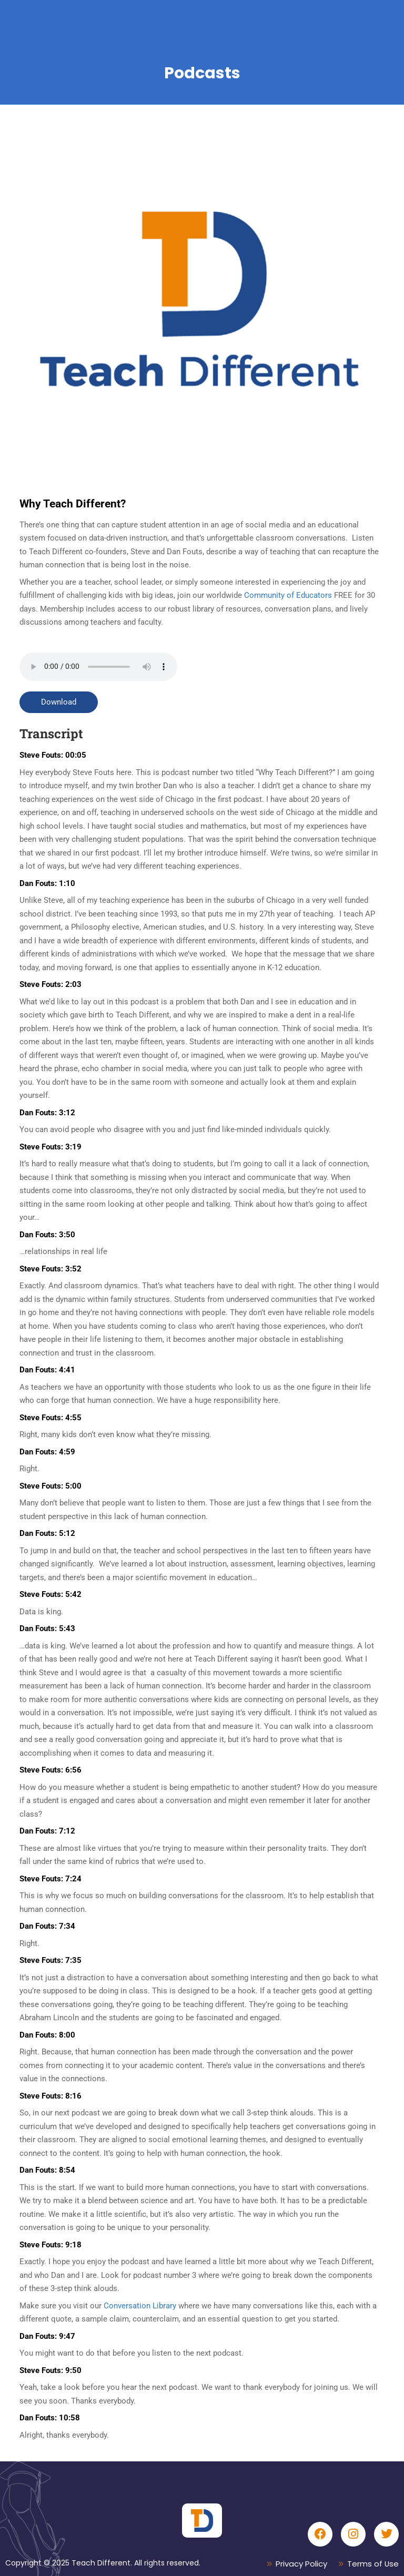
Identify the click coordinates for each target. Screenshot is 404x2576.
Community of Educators (287, 595)
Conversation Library (140, 2305)
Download (58, 702)
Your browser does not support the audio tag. (98, 667)
